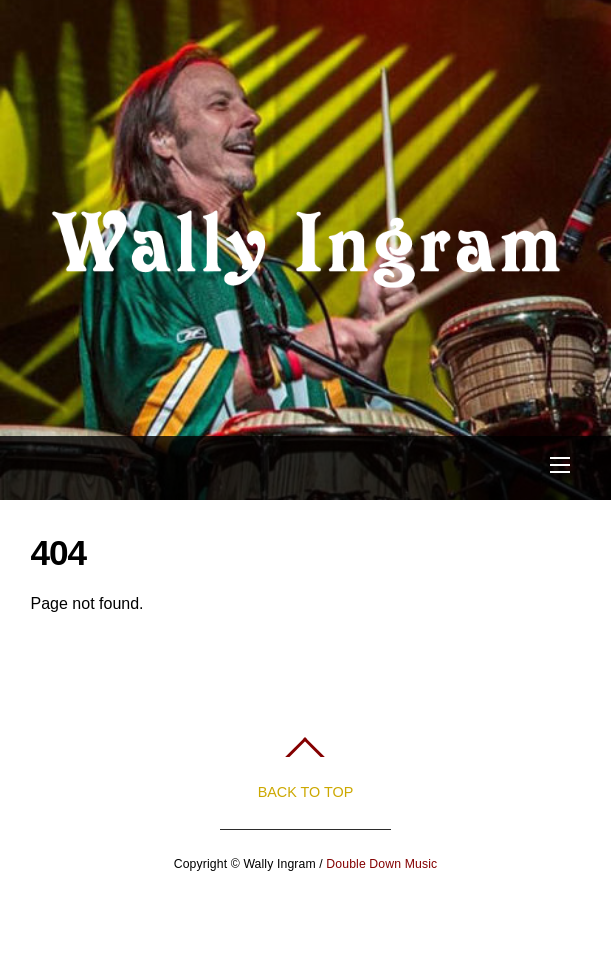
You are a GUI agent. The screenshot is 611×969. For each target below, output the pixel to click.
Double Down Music (381, 864)
